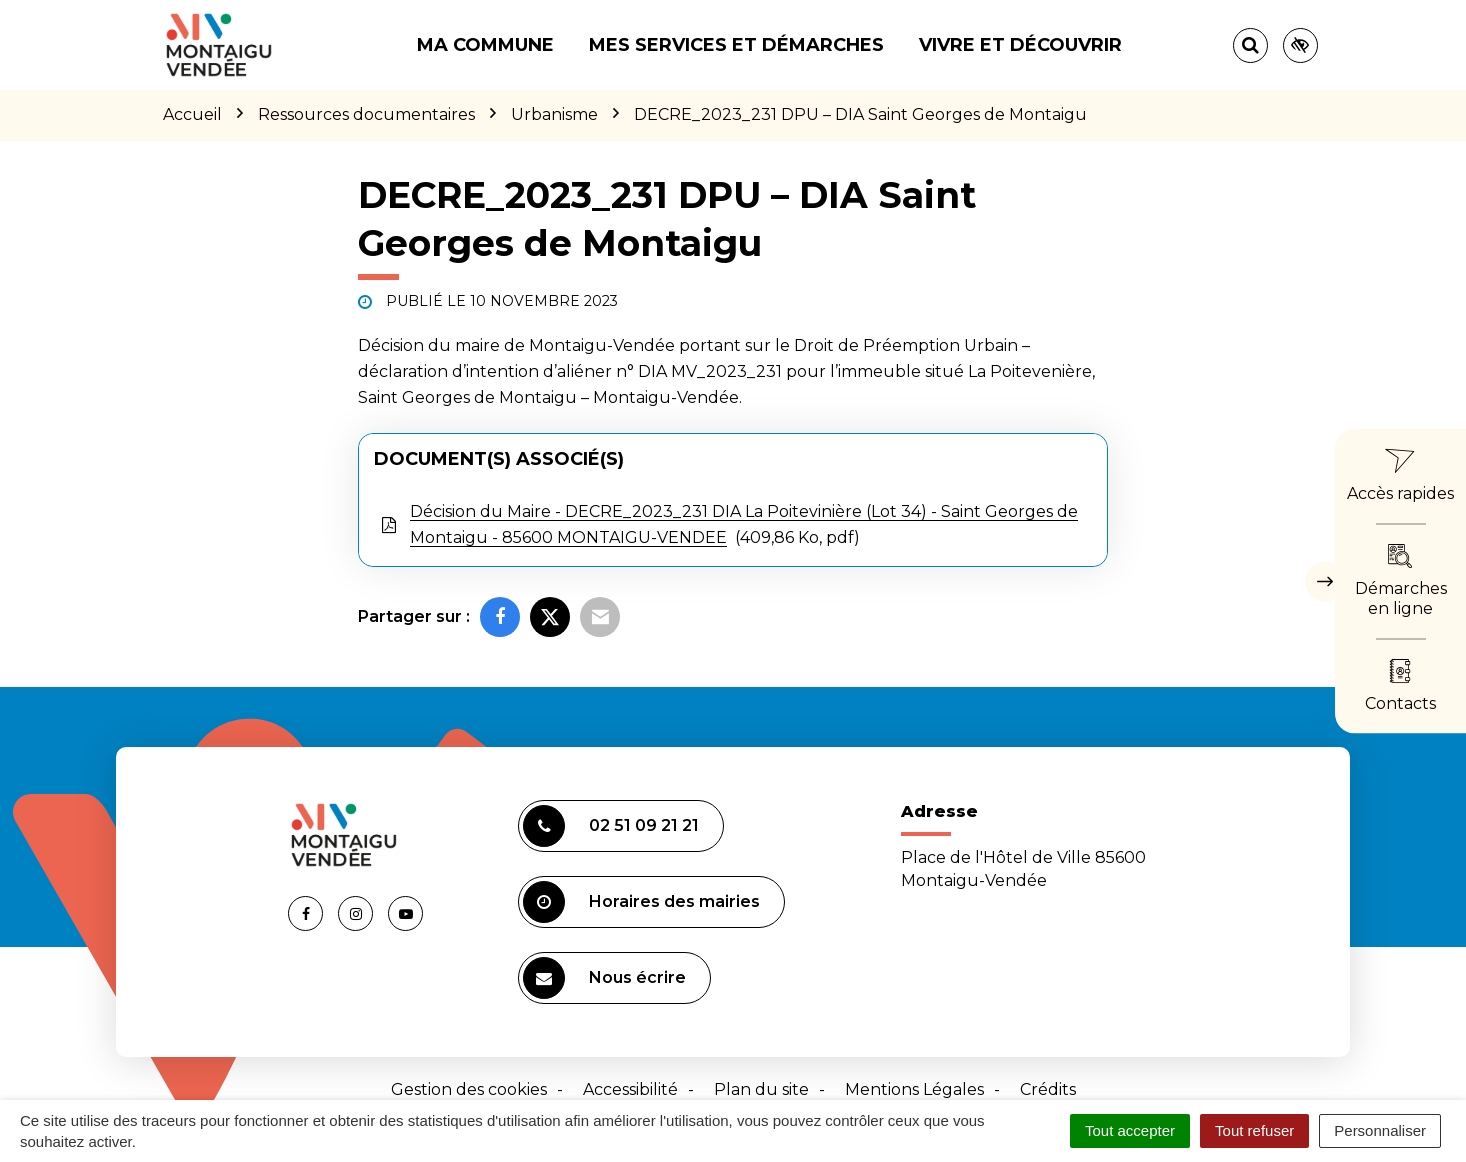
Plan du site (761, 1089)
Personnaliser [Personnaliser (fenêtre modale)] (1380, 1130)
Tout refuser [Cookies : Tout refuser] (1254, 1130)
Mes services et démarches (736, 45)
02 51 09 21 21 (611, 826)
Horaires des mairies (641, 902)
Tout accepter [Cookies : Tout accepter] (1130, 1130)
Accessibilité (630, 1089)
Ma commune (485, 45)
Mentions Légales (914, 1089)
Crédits (1048, 1089)
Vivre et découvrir (1020, 45)
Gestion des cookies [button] (469, 1089)
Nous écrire (604, 978)
